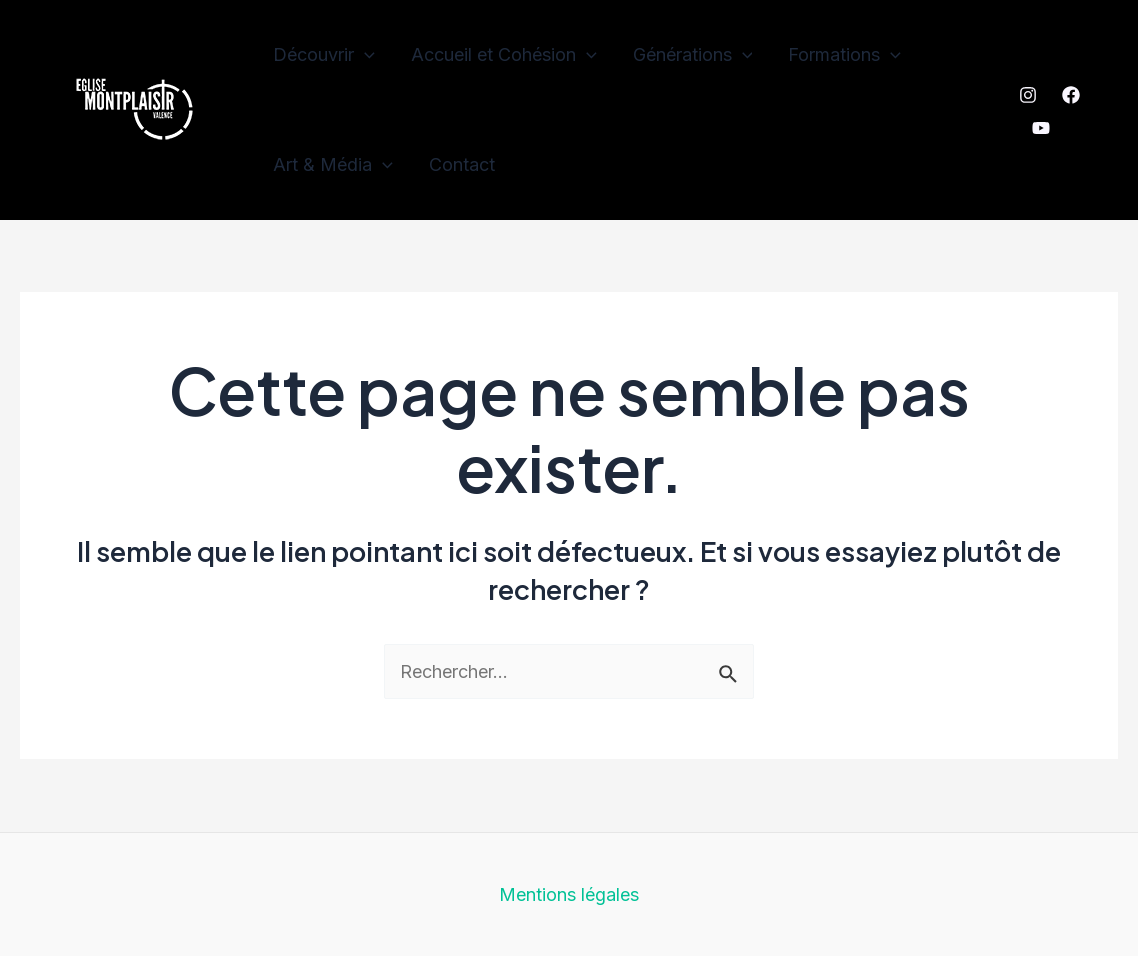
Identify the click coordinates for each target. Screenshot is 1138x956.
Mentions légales (569, 894)
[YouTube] (1041, 128)
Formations (844, 55)
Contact (462, 164)
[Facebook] (1071, 95)
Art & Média (333, 165)
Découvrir (324, 55)
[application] (364, 55)
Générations (693, 55)
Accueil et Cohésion (504, 55)
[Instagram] (1028, 95)
